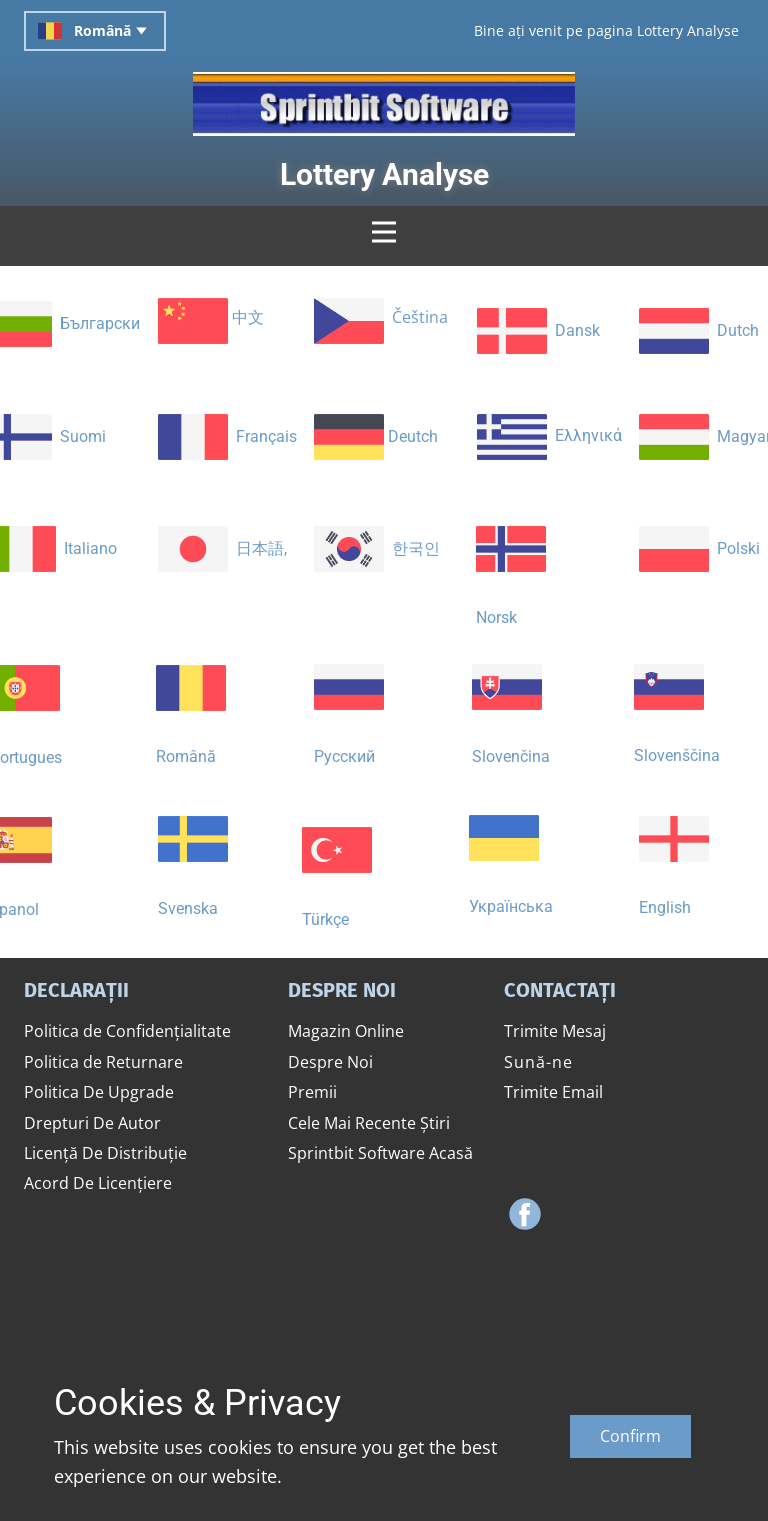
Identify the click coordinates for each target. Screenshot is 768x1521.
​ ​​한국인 (377, 548)
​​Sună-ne (538, 1062)
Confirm (630, 1436)
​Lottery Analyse (384, 174)
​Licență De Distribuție (105, 1153)
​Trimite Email (553, 1092)
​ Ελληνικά (549, 437)
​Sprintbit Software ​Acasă (380, 1153)
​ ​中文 (211, 319)
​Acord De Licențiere (98, 1183)
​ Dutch (699, 330)
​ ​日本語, (222, 548)
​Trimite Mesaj (555, 1031)
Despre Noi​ (330, 1062)
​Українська (511, 856)
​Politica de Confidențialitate (127, 1031)
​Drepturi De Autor (92, 1123)
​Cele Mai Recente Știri (369, 1123)
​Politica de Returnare (103, 1062)
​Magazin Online (346, 1031)
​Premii (312, 1092)
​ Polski (699, 548)
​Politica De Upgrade (99, 1092)
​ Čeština (381, 319)
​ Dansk (538, 332)
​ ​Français (227, 436)
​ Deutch (376, 436)
